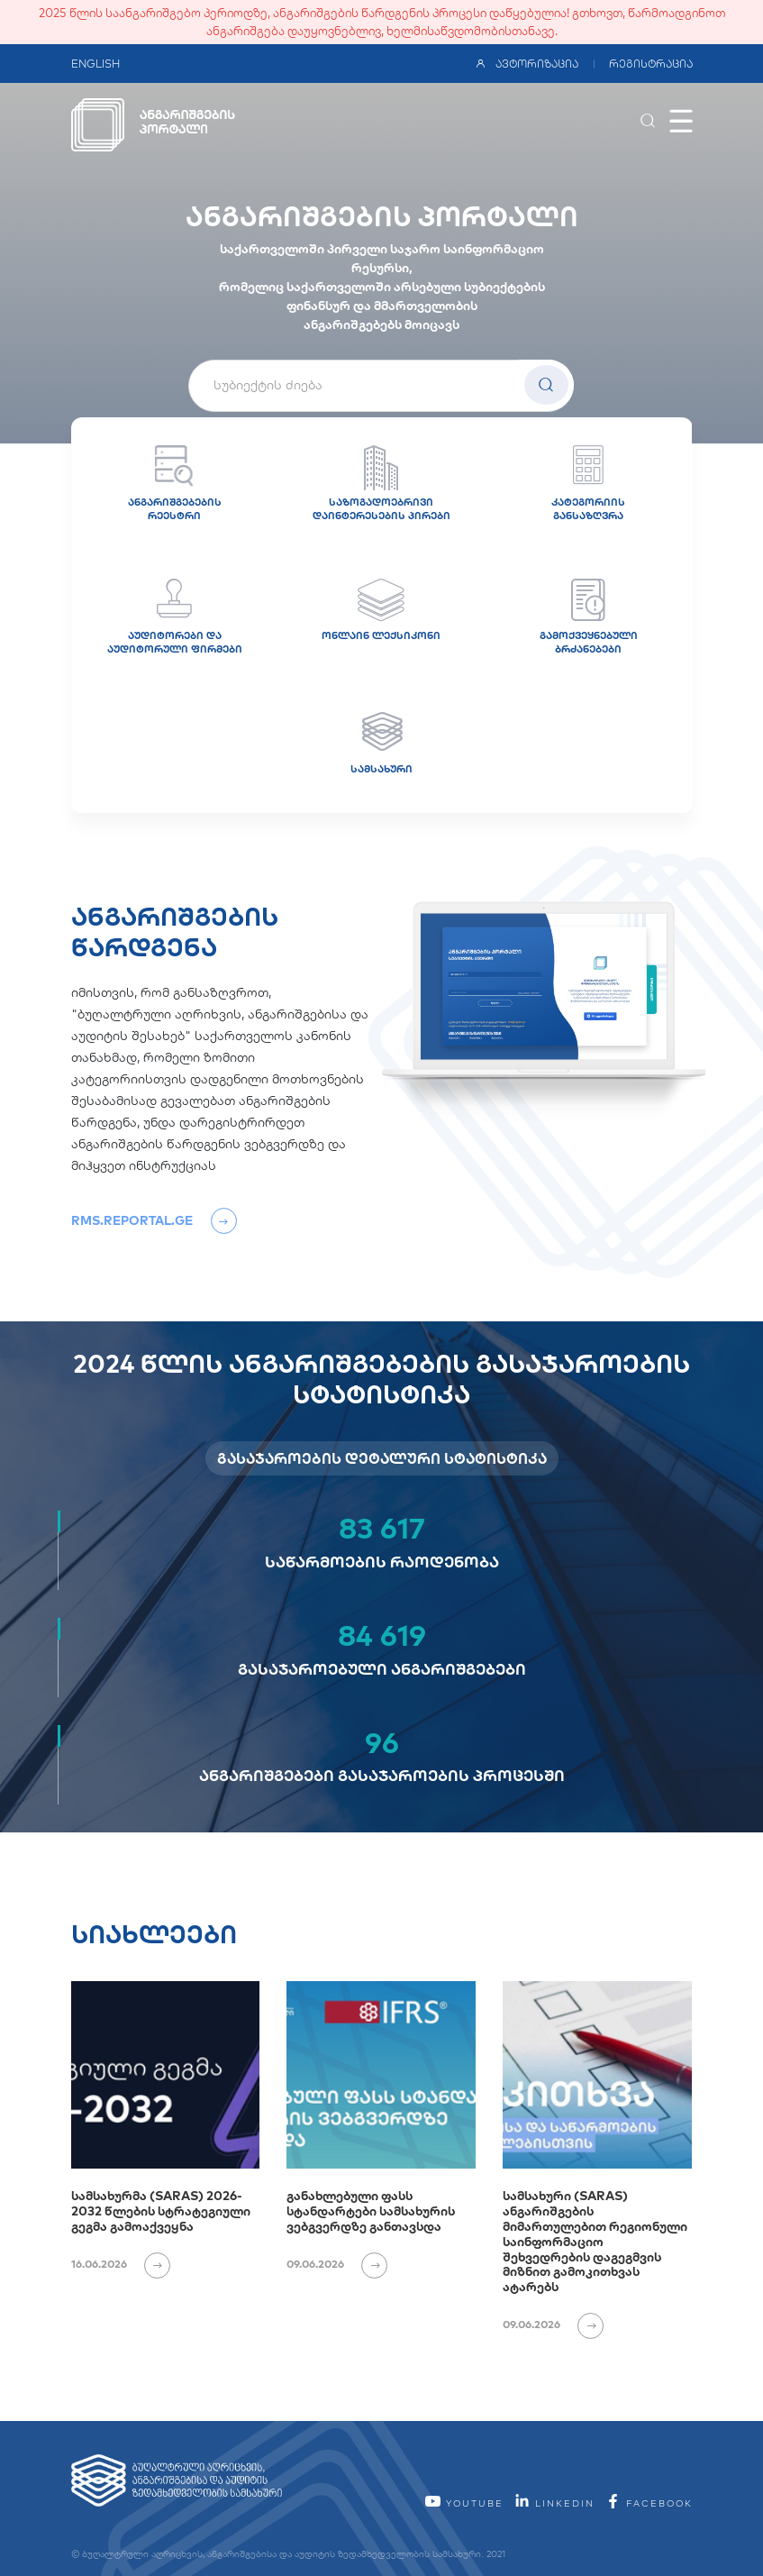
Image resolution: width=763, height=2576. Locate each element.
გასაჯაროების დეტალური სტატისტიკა (382, 1458)
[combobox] (381, 386)
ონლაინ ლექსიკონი (381, 610)
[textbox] (381, 385)
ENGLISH (95, 63)
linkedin (554, 2503)
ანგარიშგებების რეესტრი (175, 483)
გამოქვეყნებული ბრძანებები (589, 617)
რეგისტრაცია (651, 63)
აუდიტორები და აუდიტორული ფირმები (174, 617)
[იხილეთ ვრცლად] (150, 2263)
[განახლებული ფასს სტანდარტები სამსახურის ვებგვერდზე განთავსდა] (381, 2075)
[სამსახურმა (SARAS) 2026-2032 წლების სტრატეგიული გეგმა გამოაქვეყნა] (165, 2075)
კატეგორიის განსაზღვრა (588, 483)
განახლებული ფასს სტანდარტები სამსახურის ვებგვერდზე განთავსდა (370, 2211)
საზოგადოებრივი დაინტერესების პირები (381, 483)
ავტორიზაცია (526, 63)
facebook (648, 2503)
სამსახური (381, 743)
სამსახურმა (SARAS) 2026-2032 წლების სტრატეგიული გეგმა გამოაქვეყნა (160, 2211)
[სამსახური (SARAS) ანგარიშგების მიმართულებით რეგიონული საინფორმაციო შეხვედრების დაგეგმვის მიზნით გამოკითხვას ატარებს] (597, 2075)
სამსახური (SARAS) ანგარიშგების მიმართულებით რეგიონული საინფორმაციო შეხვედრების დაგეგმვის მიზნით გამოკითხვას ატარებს (595, 2241)
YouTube (464, 2503)
